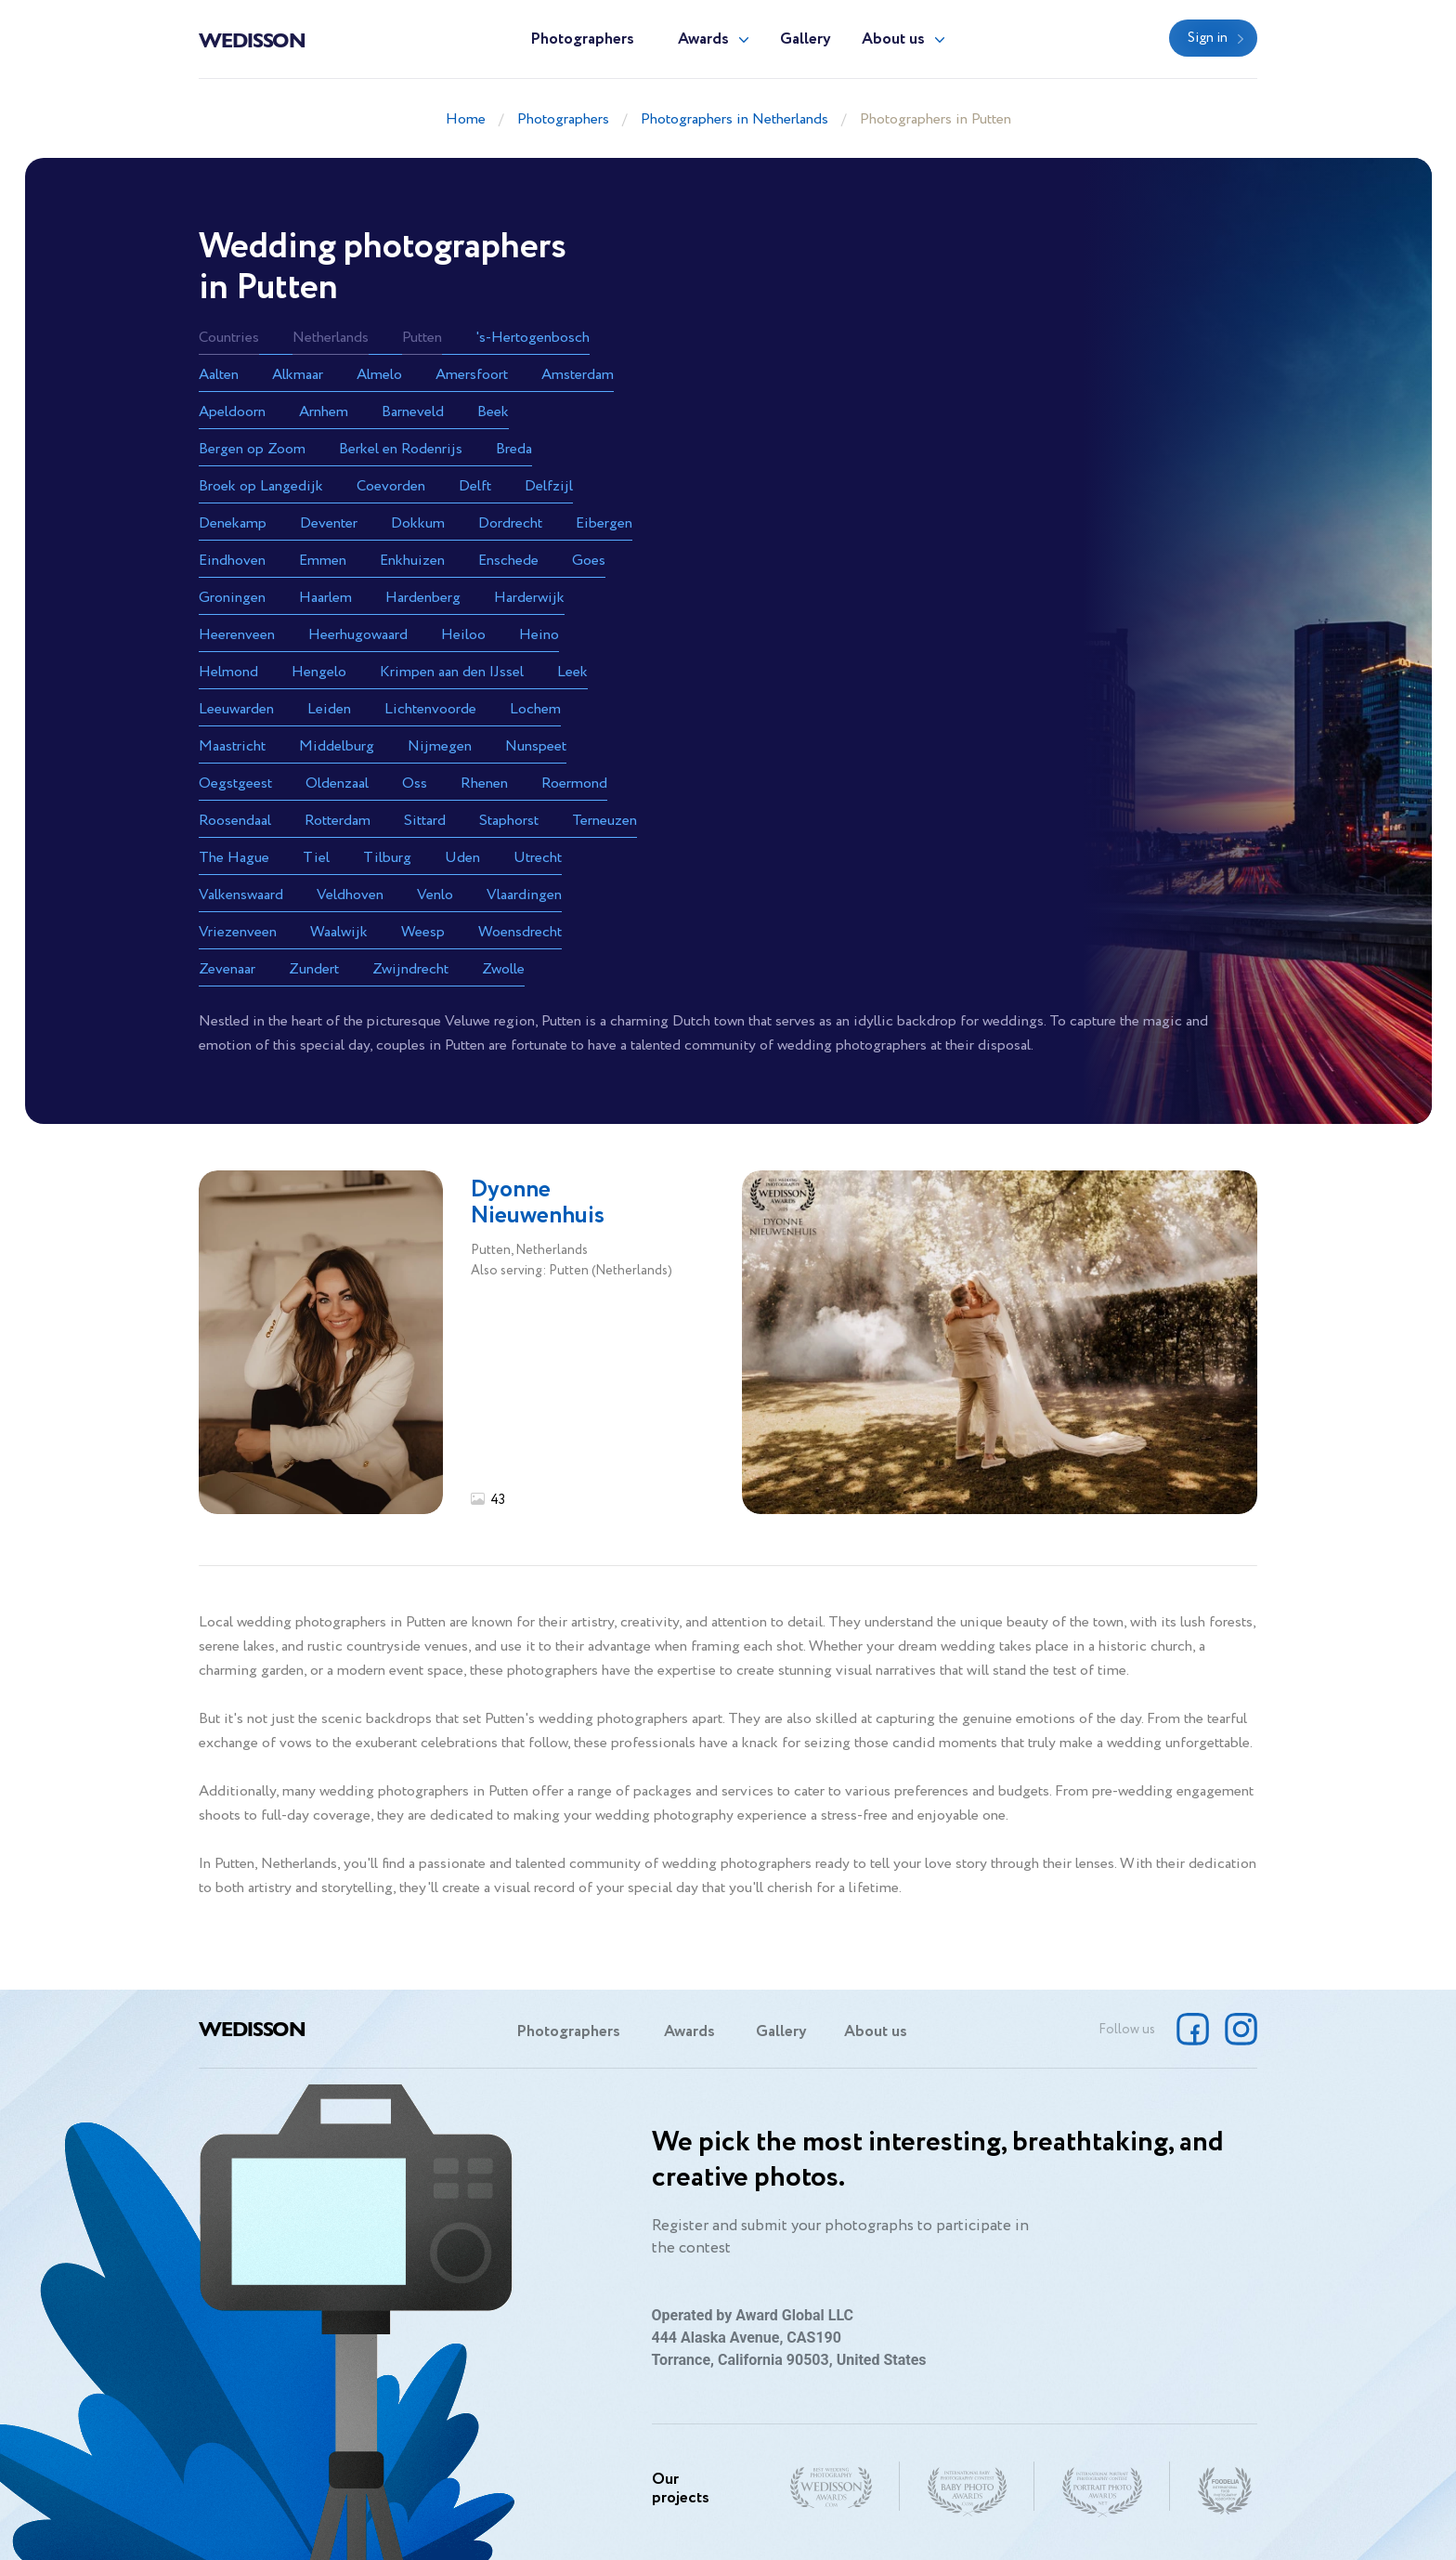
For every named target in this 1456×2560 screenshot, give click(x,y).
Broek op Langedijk (261, 486)
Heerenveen (237, 635)
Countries (229, 337)
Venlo (435, 895)
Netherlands (330, 337)
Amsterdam (577, 374)
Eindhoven (232, 560)
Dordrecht (510, 523)
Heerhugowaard (358, 635)
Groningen (232, 597)
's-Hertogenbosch (532, 337)
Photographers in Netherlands (734, 119)
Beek (493, 412)
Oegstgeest (235, 783)
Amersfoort (472, 374)
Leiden (329, 709)
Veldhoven (350, 895)
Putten (422, 337)
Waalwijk (339, 932)
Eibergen (604, 523)
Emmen (322, 560)
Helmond (228, 672)
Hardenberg (423, 597)
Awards (703, 39)
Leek (572, 672)
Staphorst (509, 820)
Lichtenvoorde (430, 709)
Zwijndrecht (410, 969)
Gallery (805, 39)
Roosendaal (235, 820)
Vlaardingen (524, 895)
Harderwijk (529, 597)
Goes (588, 560)
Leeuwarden (236, 709)
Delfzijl (549, 486)
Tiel (316, 858)
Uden (462, 858)
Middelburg (336, 746)
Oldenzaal (337, 783)
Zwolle (503, 969)
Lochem (535, 709)
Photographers (582, 39)
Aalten (219, 374)
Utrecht (538, 858)
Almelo (379, 374)
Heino (539, 635)
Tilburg (387, 858)
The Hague (234, 858)
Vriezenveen (238, 932)
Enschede (508, 560)
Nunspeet (535, 746)
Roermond (574, 783)
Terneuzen (604, 820)
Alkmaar (297, 374)
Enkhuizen (412, 560)
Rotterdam (337, 820)
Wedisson (252, 39)
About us (893, 39)
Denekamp (232, 523)
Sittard (425, 820)
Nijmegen (440, 746)
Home (466, 119)
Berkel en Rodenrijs (400, 449)
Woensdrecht (520, 932)
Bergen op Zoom (252, 449)
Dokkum (418, 523)
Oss (414, 783)
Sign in (1208, 38)
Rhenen (484, 783)
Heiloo (463, 635)
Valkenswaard (241, 895)
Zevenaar (227, 969)
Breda (514, 449)
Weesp (423, 932)
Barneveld (413, 412)
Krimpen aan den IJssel (452, 672)
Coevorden (391, 486)
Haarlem (325, 597)
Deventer (329, 523)
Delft (475, 486)
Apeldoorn (232, 412)
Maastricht (232, 746)
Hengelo (319, 672)
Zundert (314, 969)
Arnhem (323, 412)
